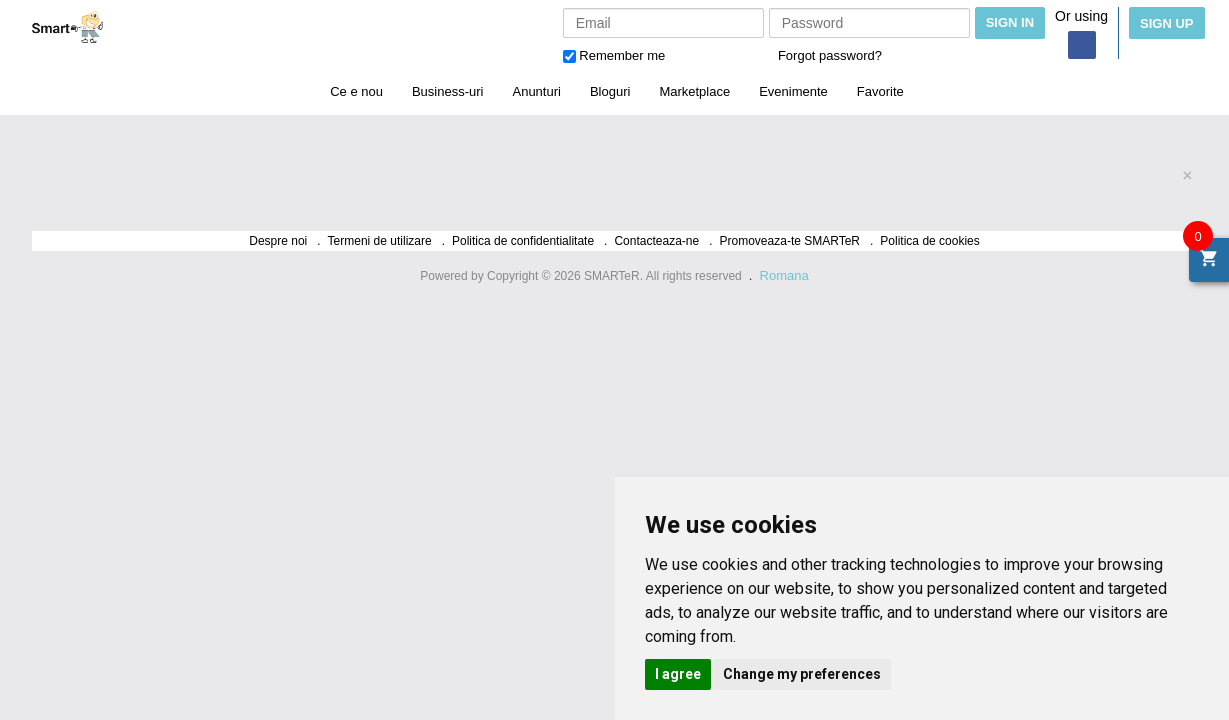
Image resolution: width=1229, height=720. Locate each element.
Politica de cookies (929, 241)
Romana (784, 275)
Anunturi (536, 91)
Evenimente (793, 91)
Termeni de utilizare (380, 241)
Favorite (880, 91)
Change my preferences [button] (802, 674)
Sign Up (1166, 23)
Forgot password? (830, 55)
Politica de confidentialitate (523, 241)
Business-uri (448, 91)
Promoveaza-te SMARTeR (790, 241)
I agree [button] (678, 674)
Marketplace (694, 91)
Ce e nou (356, 91)
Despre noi (278, 241)
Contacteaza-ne (656, 241)
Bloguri (610, 91)
